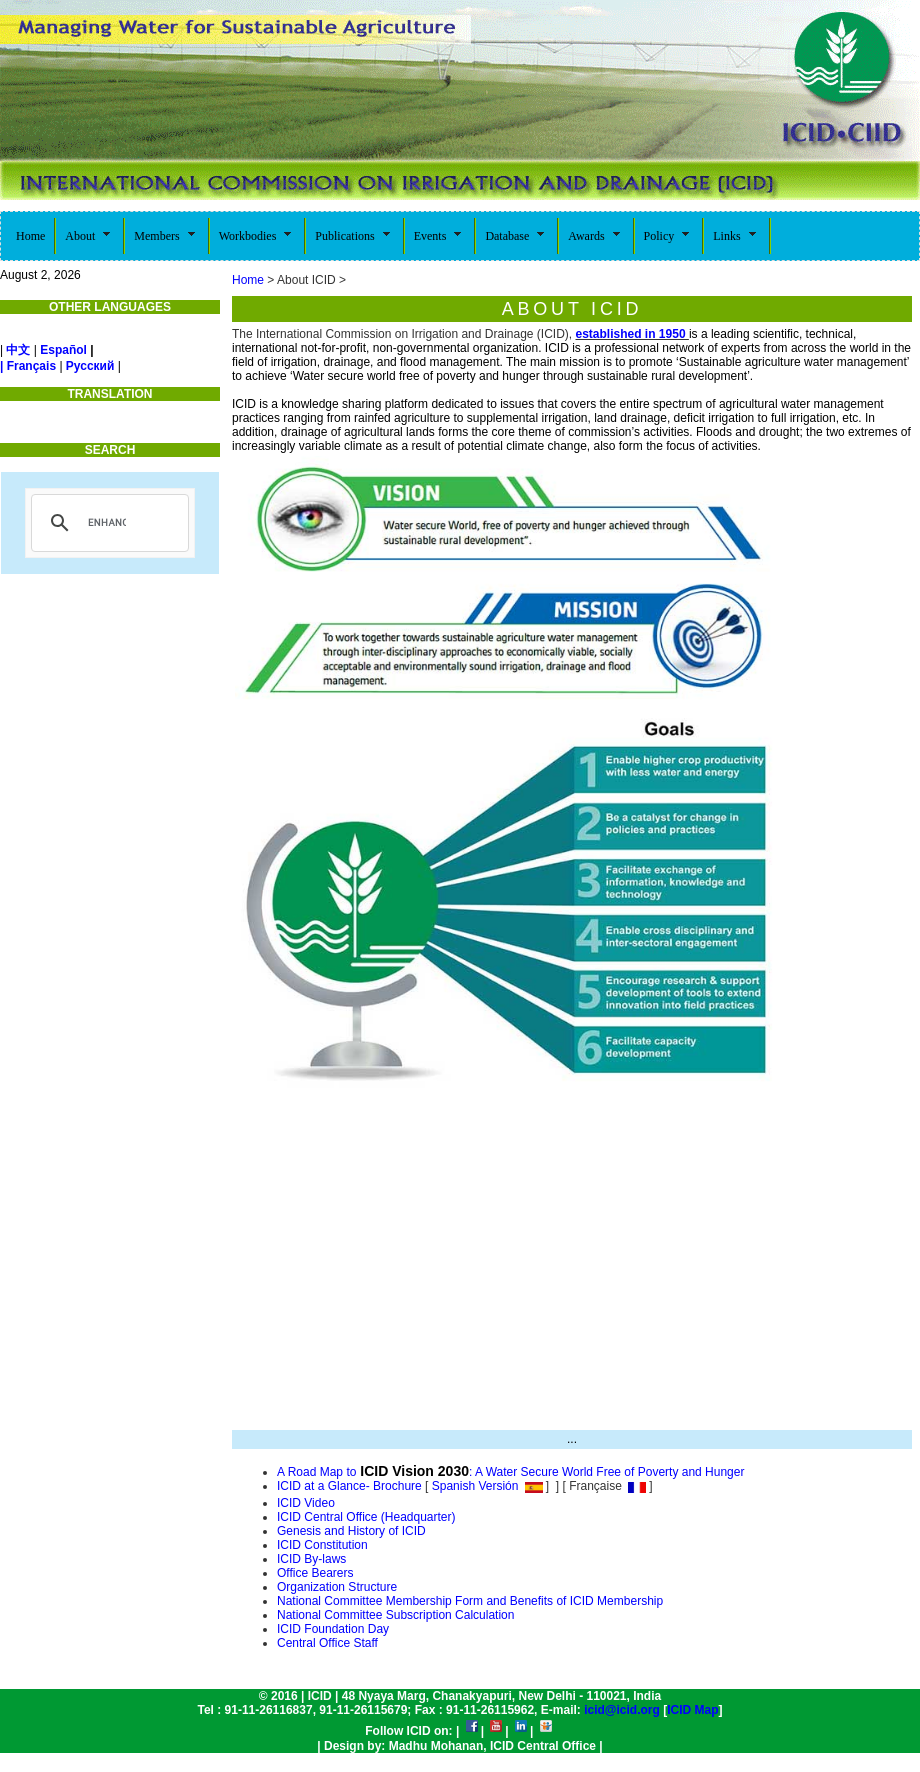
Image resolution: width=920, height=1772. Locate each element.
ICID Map (692, 1710)
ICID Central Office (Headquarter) (366, 1517)
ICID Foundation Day (333, 1629)
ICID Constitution (322, 1545)
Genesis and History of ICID (351, 1531)
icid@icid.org (622, 1710)
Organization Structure (337, 1587)
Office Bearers (315, 1573)
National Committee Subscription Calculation (395, 1615)
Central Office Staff (327, 1643)
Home (248, 280)
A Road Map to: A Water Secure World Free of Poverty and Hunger (510, 1472)
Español (63, 350)
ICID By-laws (311, 1559)
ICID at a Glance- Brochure (349, 1486)
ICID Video (306, 1503)
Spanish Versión (473, 1486)
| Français (28, 366)
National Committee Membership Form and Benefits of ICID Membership (470, 1601)
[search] (107, 523)
